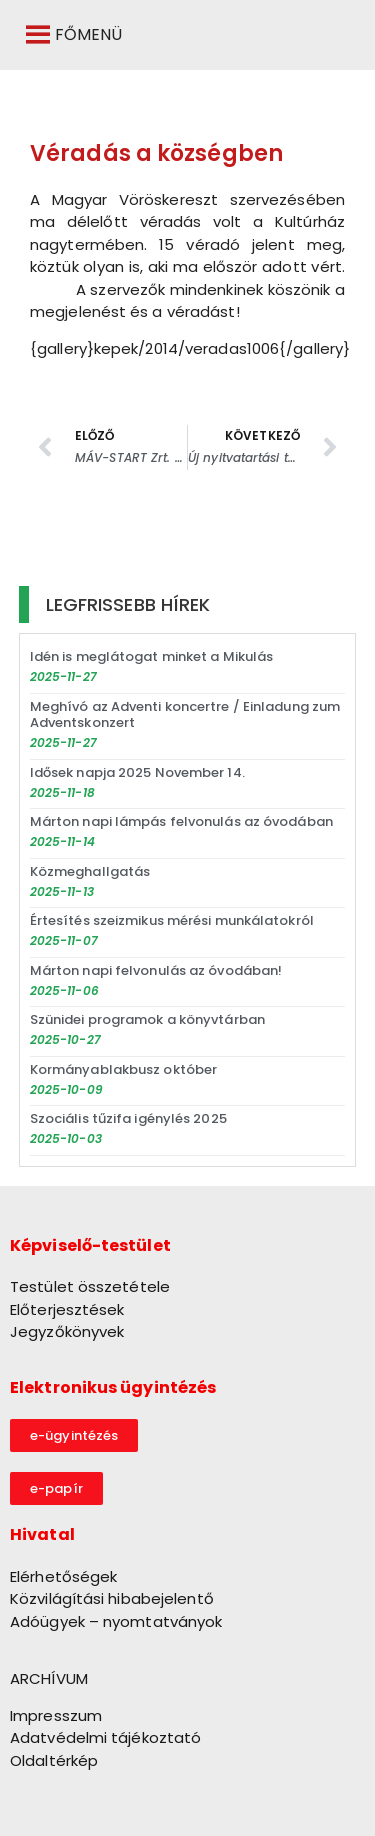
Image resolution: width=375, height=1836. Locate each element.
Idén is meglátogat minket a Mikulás (152, 656)
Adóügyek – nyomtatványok (116, 1621)
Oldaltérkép (54, 1760)
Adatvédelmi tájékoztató (105, 1737)
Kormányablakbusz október (123, 1069)
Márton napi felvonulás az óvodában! (156, 970)
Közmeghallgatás (90, 871)
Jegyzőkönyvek (67, 1331)
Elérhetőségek (63, 1576)
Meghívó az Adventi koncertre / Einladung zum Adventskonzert (185, 715)
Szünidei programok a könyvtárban (147, 1019)
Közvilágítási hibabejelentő (112, 1598)
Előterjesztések (67, 1309)
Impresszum (56, 1715)
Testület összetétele (90, 1286)
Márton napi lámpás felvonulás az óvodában (181, 821)
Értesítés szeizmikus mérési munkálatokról (172, 920)
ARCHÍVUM (49, 1678)
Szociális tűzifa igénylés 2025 (128, 1118)
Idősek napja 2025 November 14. (137, 772)
